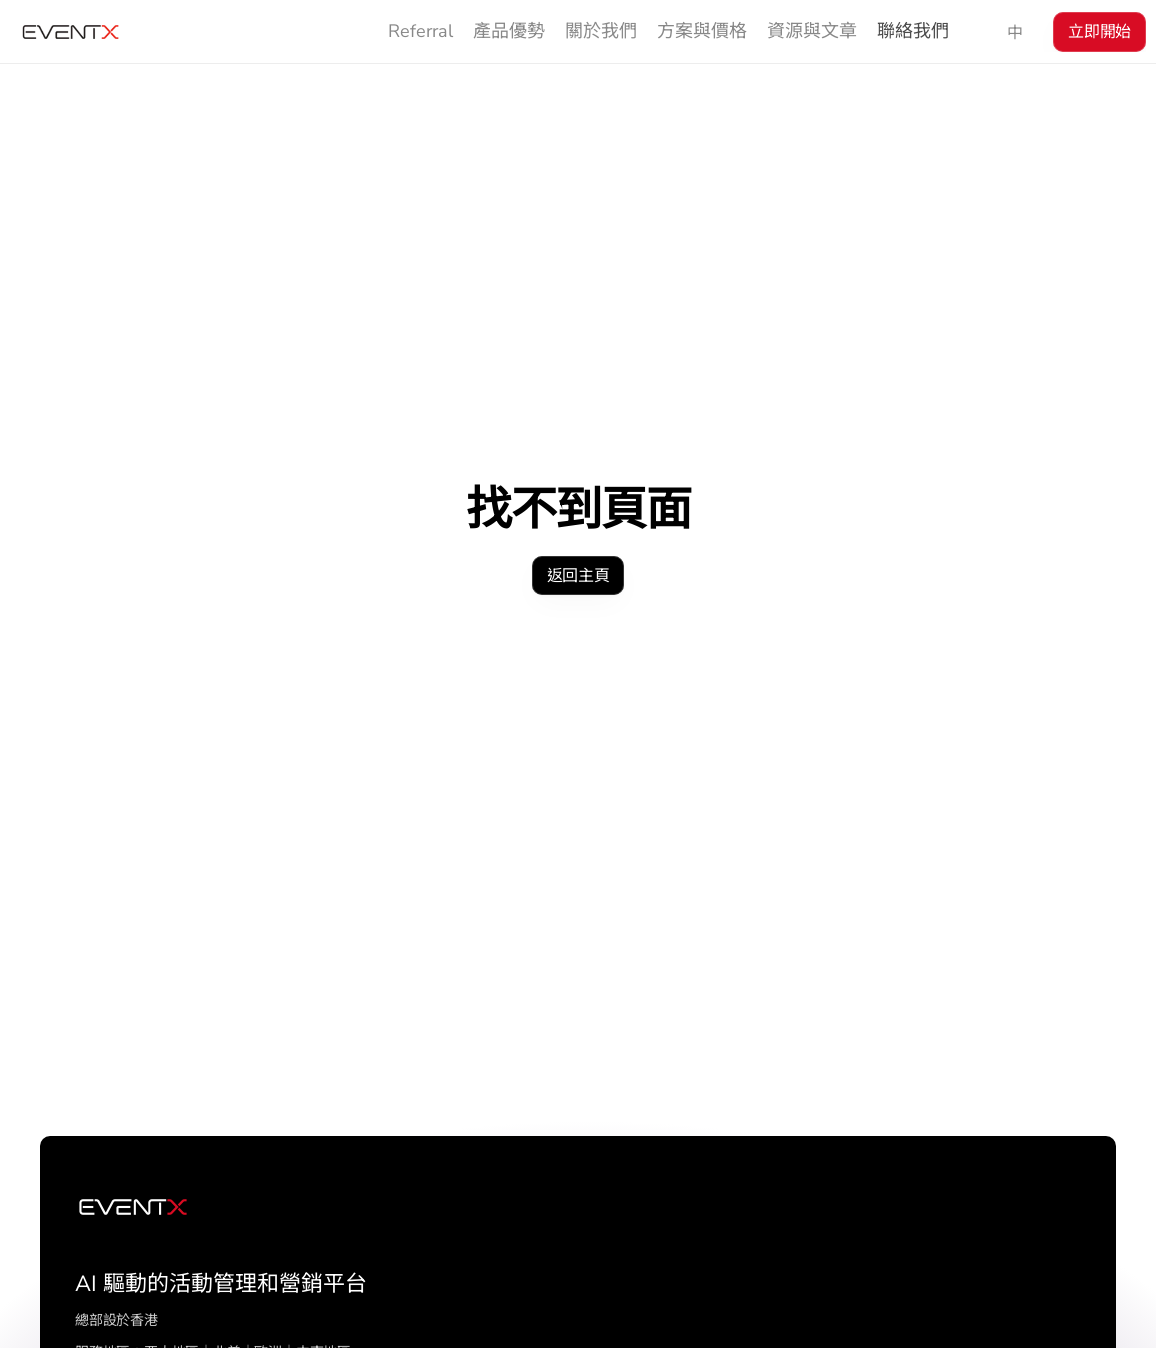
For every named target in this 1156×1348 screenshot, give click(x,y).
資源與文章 (812, 31)
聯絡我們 (913, 31)
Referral (420, 31)
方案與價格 (702, 31)
